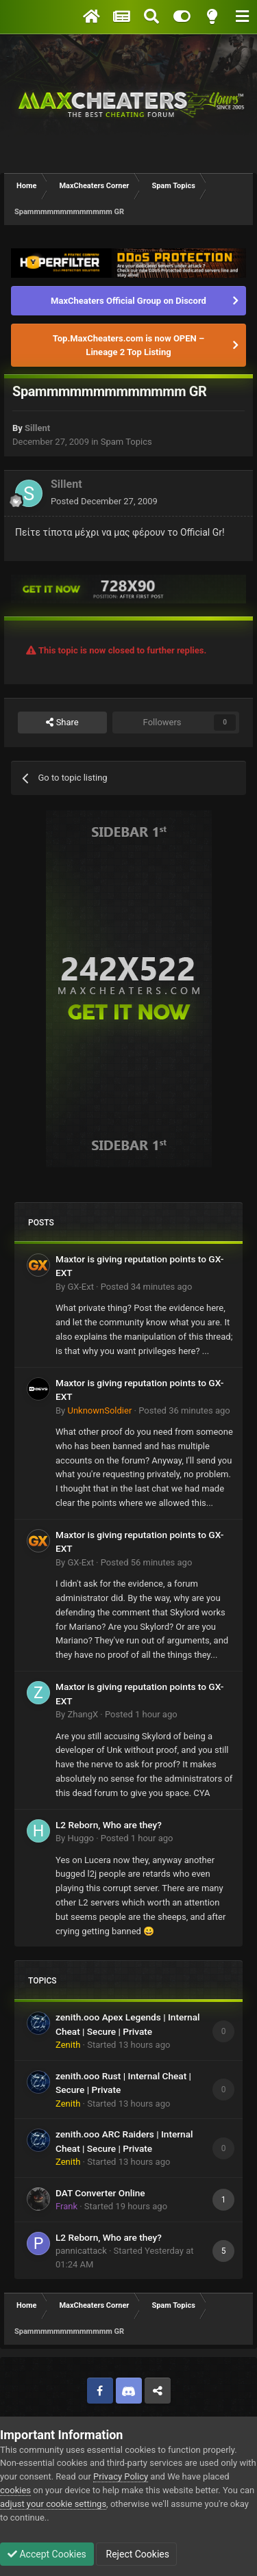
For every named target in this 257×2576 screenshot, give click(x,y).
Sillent (37, 428)
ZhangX (82, 1714)
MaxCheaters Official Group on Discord (128, 301)
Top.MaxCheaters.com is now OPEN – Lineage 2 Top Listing (128, 345)
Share (62, 722)
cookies (15, 2490)
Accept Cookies (47, 2554)
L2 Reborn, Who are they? (109, 1824)
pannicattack (81, 2251)
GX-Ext (80, 1287)
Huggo (80, 1838)
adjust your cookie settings (53, 2504)
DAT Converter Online (100, 2192)
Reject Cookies (136, 2554)
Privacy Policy (120, 2476)
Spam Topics (126, 442)
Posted (104, 501)
